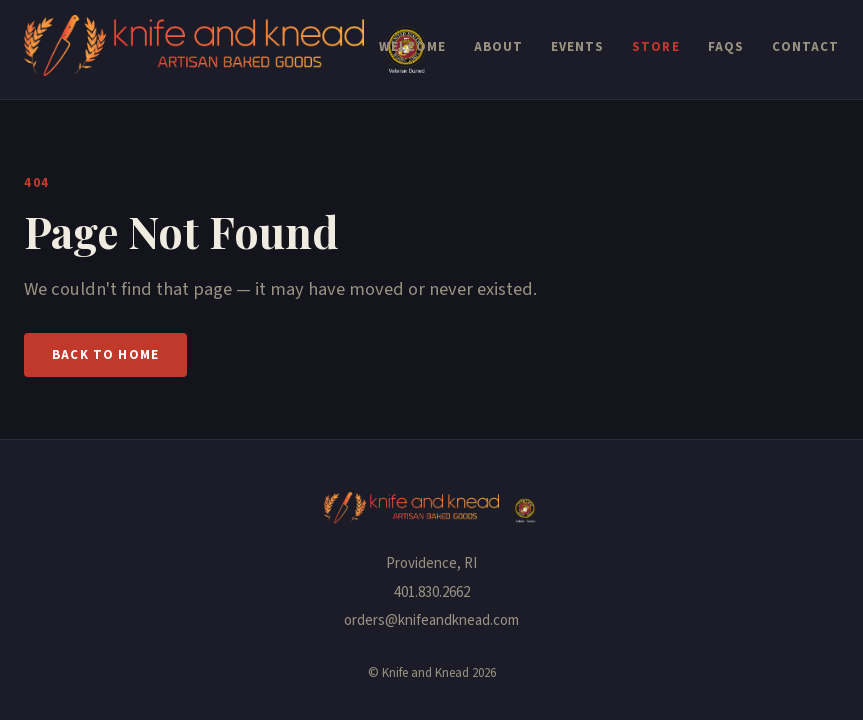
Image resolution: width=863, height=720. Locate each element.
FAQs (726, 47)
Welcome (412, 47)
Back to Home (105, 355)
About (498, 47)
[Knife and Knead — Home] (201, 50)
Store (655, 47)
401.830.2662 (432, 592)
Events (577, 47)
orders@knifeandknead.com (431, 620)
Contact (805, 47)
